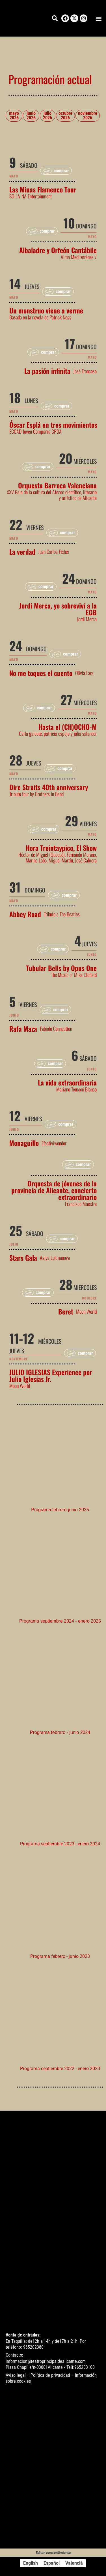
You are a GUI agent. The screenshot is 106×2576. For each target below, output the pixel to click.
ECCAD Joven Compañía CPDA (35, 431)
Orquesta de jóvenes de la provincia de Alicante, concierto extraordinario (54, 1190)
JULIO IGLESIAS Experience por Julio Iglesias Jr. (50, 1375)
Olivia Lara (84, 673)
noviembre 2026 (87, 115)
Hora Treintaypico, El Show (61, 848)
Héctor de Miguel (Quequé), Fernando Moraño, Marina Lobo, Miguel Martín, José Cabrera (57, 857)
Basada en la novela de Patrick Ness (40, 317)
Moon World (86, 1311)
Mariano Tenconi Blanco (76, 1089)
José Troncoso (85, 371)
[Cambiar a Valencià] (74, 2563)
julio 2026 (47, 115)
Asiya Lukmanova (55, 1257)
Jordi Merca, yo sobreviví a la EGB (58, 608)
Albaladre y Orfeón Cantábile (58, 250)
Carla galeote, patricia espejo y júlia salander (58, 733)
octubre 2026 (65, 115)
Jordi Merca (87, 619)
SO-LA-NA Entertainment (30, 196)
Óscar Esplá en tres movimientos (53, 424)
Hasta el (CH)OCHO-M (67, 727)
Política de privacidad (50, 2375)
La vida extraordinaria (67, 1082)
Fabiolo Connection (56, 1028)
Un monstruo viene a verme (46, 310)
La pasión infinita (47, 371)
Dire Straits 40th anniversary (48, 787)
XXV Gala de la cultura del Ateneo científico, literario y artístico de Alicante (52, 494)
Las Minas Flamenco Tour (42, 189)
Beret (65, 1311)
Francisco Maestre (81, 1203)
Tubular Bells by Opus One (61, 968)
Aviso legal (16, 2375)
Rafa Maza (23, 1028)
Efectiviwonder (54, 1143)
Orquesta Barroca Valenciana (57, 485)
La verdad (22, 551)
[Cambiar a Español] (51, 2563)
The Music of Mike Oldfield (74, 974)
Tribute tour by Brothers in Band (36, 794)
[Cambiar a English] (30, 2563)
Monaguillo (24, 1143)
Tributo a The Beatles (62, 914)
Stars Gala (23, 1257)
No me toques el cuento (40, 673)
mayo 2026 (14, 115)
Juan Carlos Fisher (53, 551)
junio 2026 (31, 115)
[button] (98, 18)
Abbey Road (25, 914)
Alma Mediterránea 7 (79, 256)
